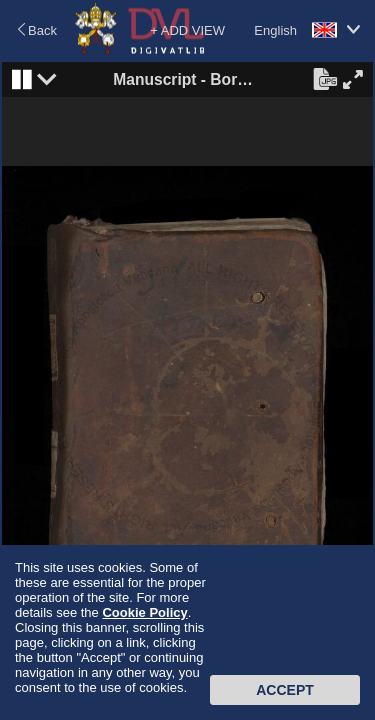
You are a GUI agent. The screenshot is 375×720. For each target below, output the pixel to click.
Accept (285, 690)
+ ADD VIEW (187, 30)
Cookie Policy (144, 612)
